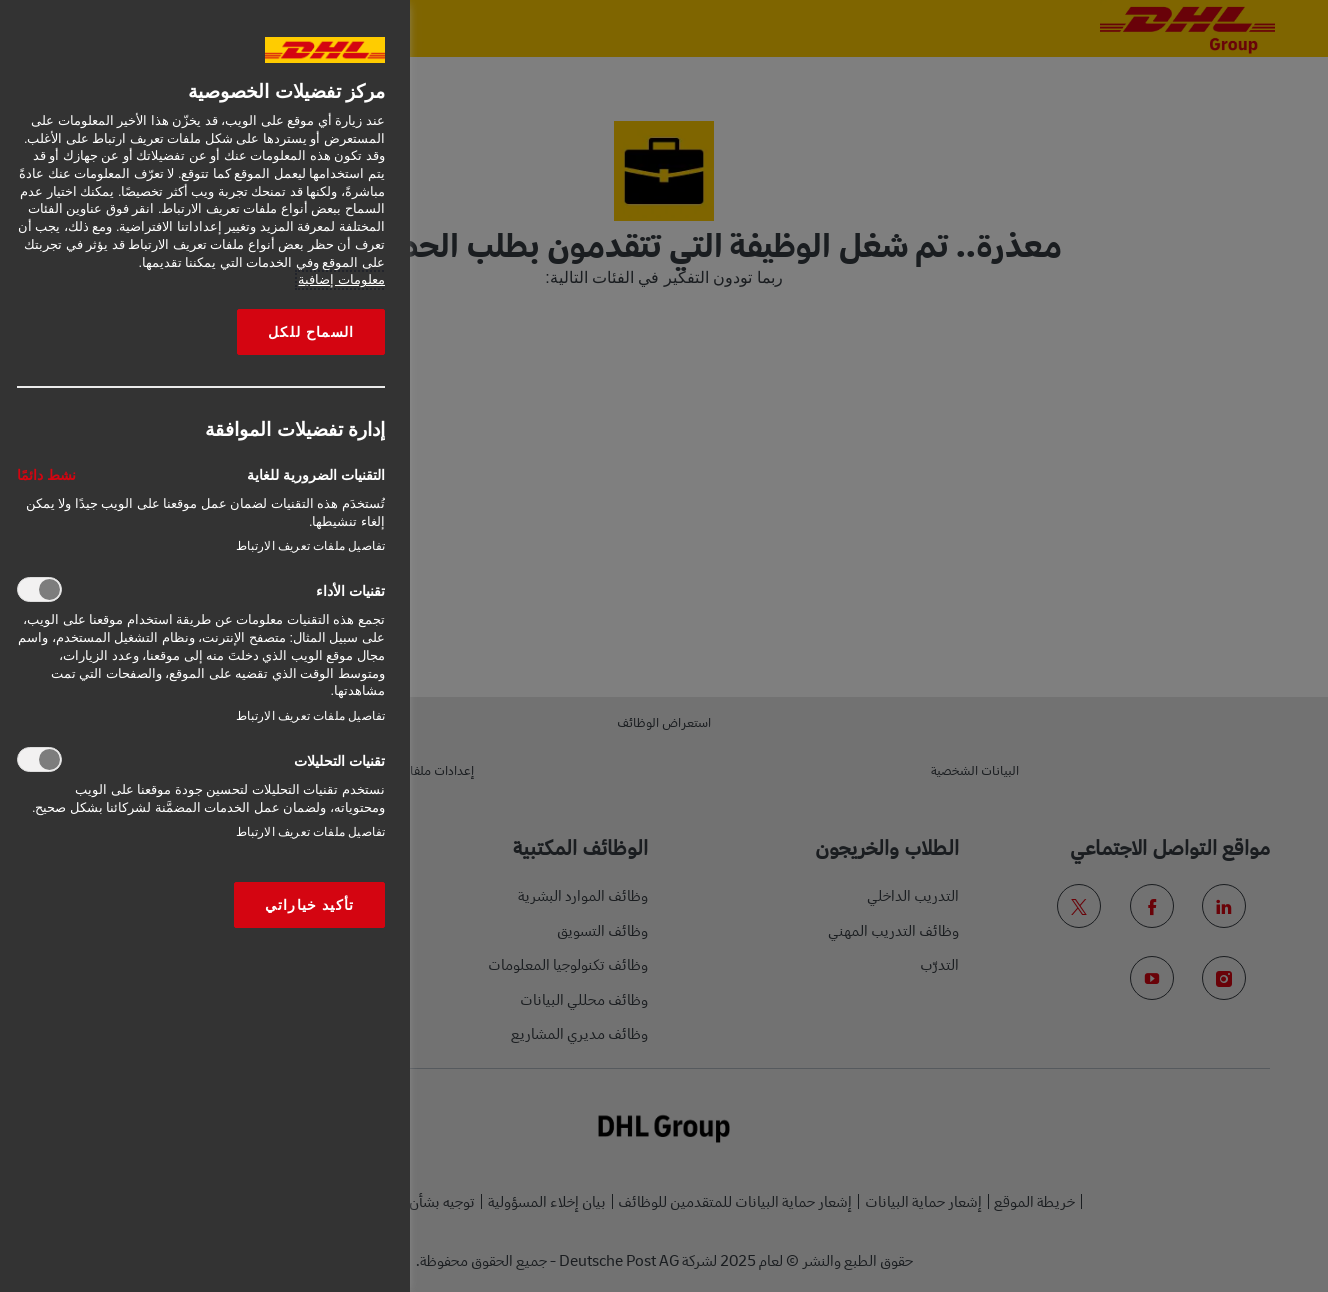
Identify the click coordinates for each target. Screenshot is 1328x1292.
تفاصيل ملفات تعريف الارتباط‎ (310, 546)
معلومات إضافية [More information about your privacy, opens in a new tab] (341, 280)
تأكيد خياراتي (309, 905)
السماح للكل (311, 332)
